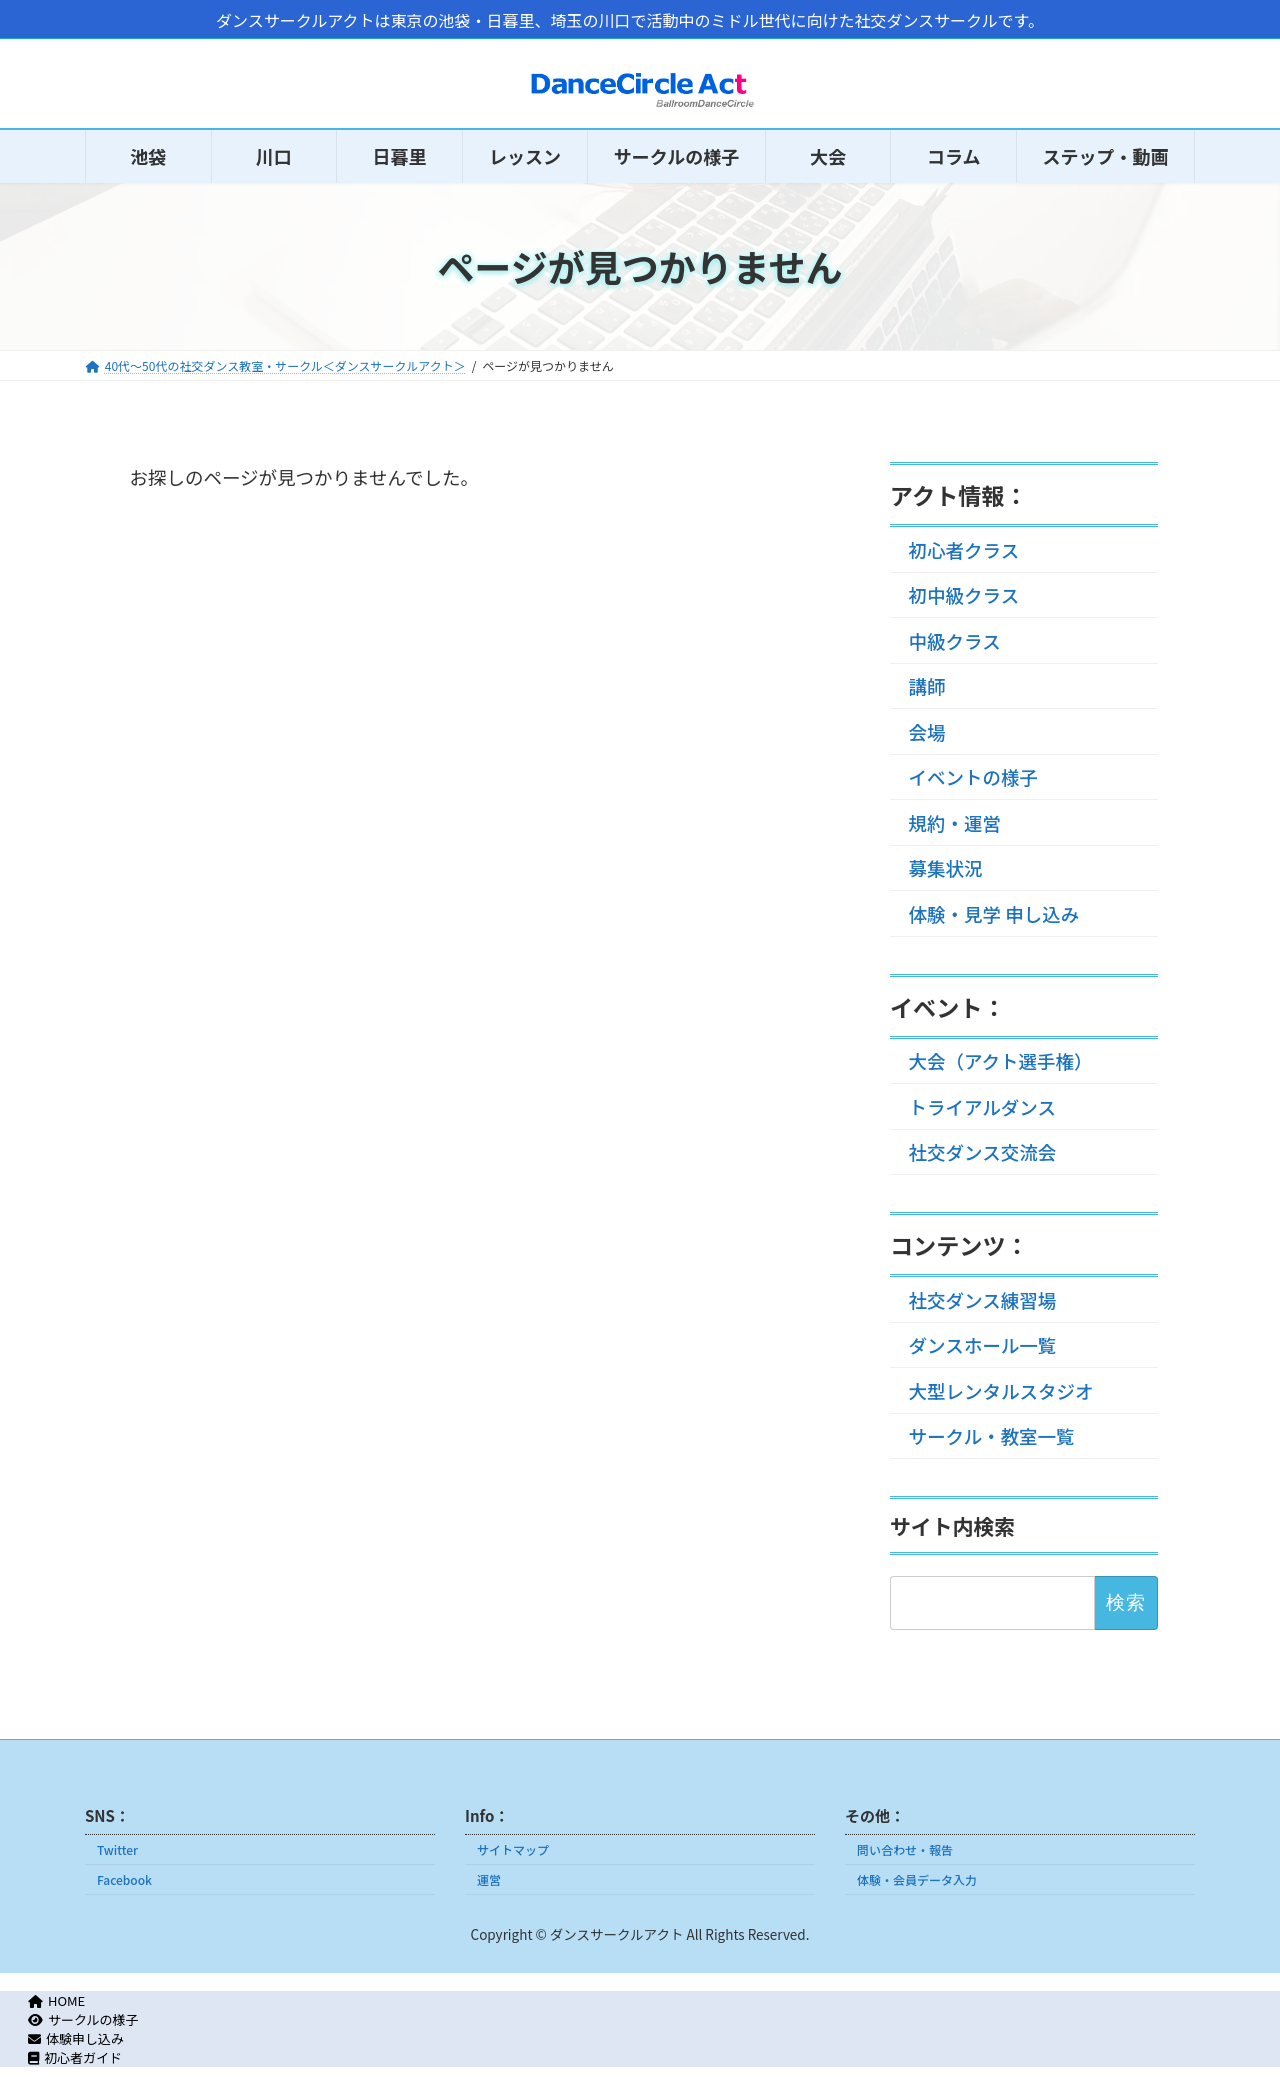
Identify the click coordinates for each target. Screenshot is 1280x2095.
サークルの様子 (83, 2019)
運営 (489, 1879)
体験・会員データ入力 (917, 1879)
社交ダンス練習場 (983, 1299)
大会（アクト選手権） (1001, 1061)
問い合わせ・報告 (905, 1849)
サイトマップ (513, 1849)
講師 (927, 686)
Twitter (117, 1849)
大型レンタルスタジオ (1001, 1390)
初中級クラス (964, 595)
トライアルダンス (982, 1106)
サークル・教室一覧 (992, 1436)
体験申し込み (76, 2038)
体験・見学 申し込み (994, 913)
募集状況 (946, 868)
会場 (927, 731)
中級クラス (955, 640)
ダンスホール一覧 (983, 1345)
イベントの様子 (974, 777)
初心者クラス (964, 549)
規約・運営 (955, 822)
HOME (57, 2000)
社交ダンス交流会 (983, 1152)
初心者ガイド (75, 2057)
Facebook (124, 1879)
